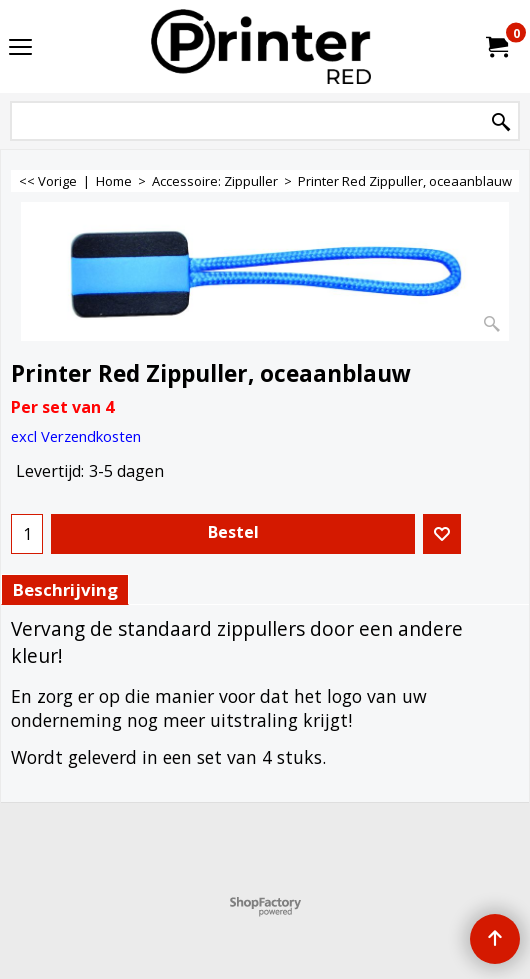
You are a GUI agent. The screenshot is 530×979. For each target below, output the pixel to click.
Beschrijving (65, 589)
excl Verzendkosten (76, 436)
